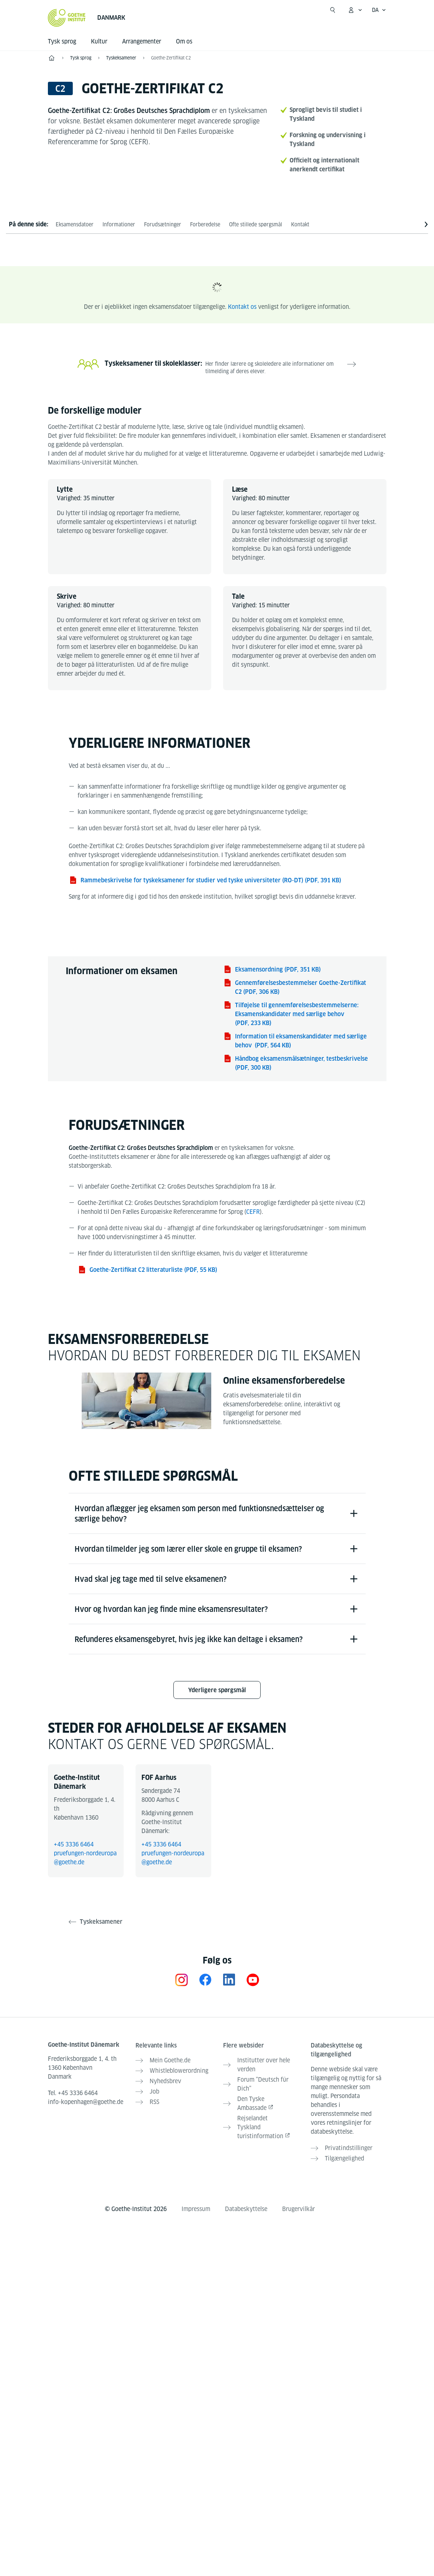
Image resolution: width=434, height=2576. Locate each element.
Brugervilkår (298, 2209)
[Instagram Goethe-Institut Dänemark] (181, 1980)
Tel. (73, 2093)
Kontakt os (242, 307)
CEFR (253, 1212)
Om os (184, 41)
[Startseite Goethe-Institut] (66, 18)
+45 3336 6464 (74, 1844)
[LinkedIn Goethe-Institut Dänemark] (229, 1980)
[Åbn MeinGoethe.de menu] (355, 10)
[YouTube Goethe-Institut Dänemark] (252, 1980)
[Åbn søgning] (332, 10)
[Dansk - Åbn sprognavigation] (379, 10)
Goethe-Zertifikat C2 (171, 58)
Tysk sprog (62, 41)
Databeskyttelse (246, 2209)
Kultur (99, 41)
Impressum (196, 2209)
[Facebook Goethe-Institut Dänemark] (205, 1980)
